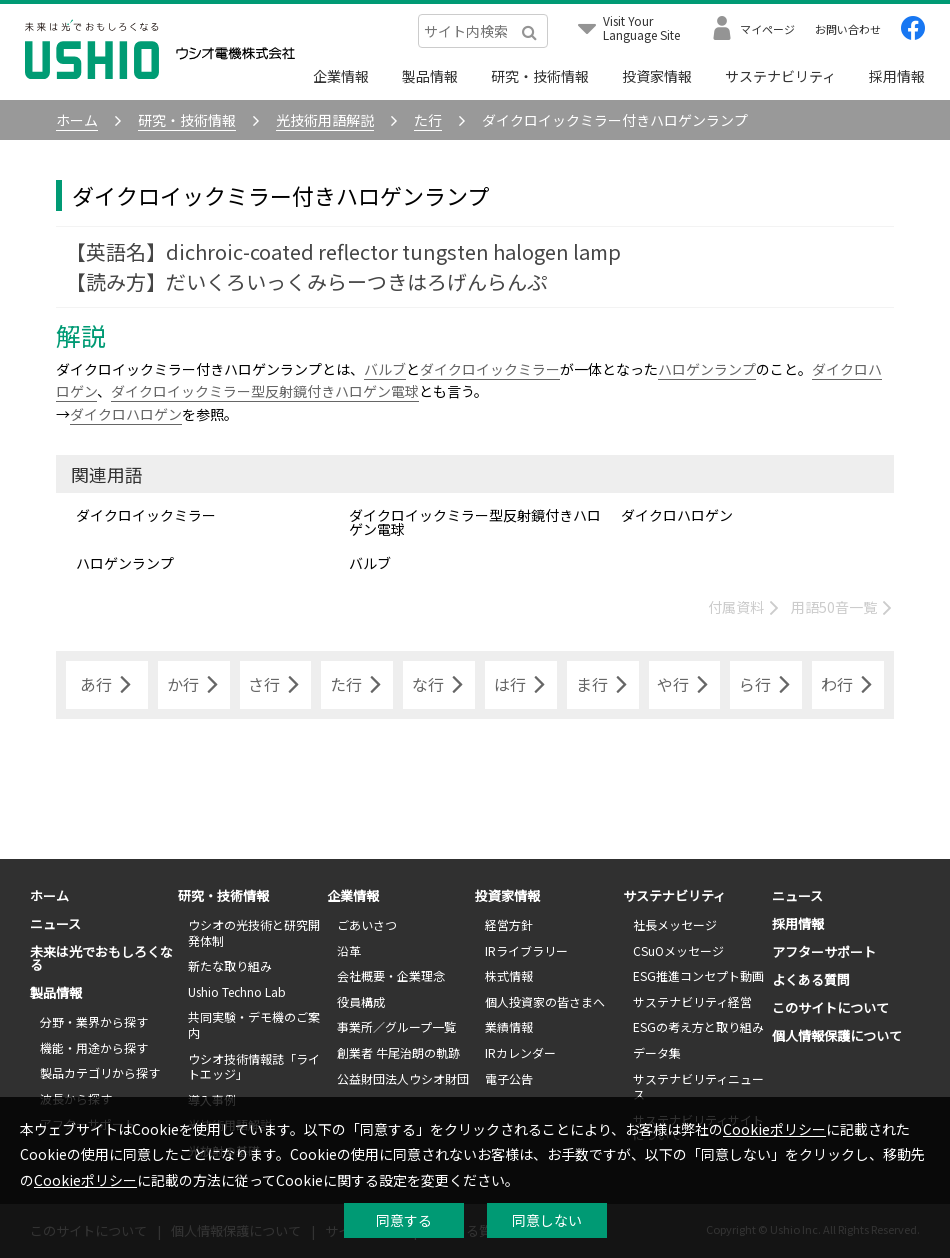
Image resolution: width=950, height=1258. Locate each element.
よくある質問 (811, 979)
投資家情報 (657, 76)
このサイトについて (830, 1007)
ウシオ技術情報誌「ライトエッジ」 (254, 1066)
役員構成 (361, 1001)
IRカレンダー (520, 1052)
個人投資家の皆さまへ (545, 1001)
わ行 (848, 685)
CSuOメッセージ (678, 950)
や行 (684, 685)
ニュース (55, 923)
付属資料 (744, 607)
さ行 (275, 685)
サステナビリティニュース (698, 1086)
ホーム (49, 895)
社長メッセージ (675, 924)
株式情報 (509, 975)
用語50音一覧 (842, 607)
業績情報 (509, 1026)
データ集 (657, 1052)
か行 (194, 685)
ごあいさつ (367, 924)
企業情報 (341, 76)
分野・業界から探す (94, 1021)
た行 (357, 685)
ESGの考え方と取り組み (698, 1026)
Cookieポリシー (774, 1129)
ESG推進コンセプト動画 (698, 975)
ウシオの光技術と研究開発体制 (254, 932)
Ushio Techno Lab (237, 991)
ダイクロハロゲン (126, 414)
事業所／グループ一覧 (396, 1026)
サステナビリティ (780, 76)
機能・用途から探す (94, 1047)
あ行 (107, 685)
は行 (521, 685)
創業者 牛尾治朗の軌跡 (398, 1052)
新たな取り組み (230, 965)
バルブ (385, 369)
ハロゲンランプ (707, 369)
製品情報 (430, 76)
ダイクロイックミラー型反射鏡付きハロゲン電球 (265, 391)
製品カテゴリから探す (100, 1072)
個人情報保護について (837, 1035)
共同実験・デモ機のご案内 (254, 1024)
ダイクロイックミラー (490, 369)
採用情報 (897, 76)
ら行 (766, 685)
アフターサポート (824, 951)
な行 (439, 685)
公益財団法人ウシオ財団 (403, 1078)
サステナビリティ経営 (692, 1001)
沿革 (349, 950)
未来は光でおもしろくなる (101, 958)
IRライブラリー (526, 950)
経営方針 (509, 924)
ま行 (603, 685)
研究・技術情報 (540, 76)
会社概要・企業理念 (391, 975)
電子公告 (509, 1078)
